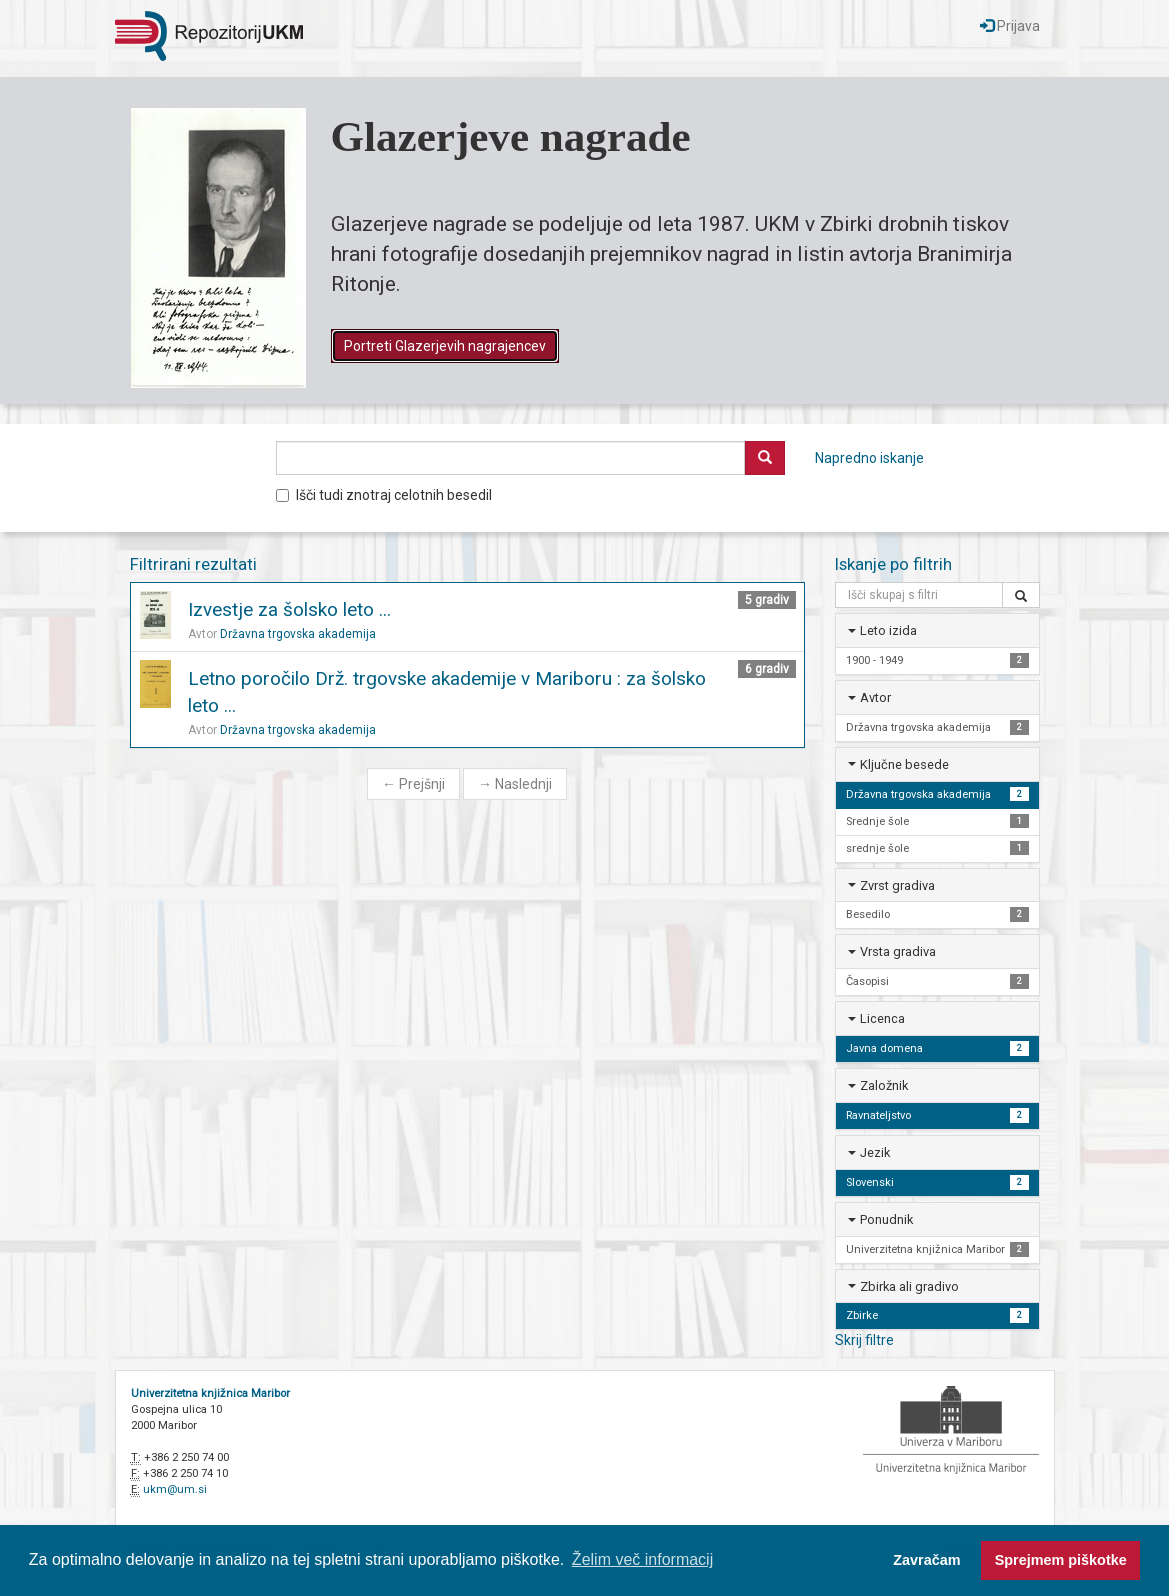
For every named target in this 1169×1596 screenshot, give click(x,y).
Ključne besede (904, 764)
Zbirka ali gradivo (909, 1286)
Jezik (875, 1152)
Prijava (1010, 26)
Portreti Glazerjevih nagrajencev (445, 346)
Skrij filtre (864, 1340)
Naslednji (515, 784)
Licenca (882, 1018)
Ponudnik (886, 1219)
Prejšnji (413, 784)
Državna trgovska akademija (298, 634)
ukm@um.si (175, 1489)
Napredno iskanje (869, 458)
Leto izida (888, 630)
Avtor (875, 697)
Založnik (884, 1085)
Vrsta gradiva (898, 951)
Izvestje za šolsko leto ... (289, 609)
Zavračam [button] (926, 1560)
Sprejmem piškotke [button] (1061, 1560)
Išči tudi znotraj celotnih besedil (384, 495)
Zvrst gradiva (897, 885)
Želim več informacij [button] (642, 1559)
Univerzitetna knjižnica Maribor (210, 1393)
